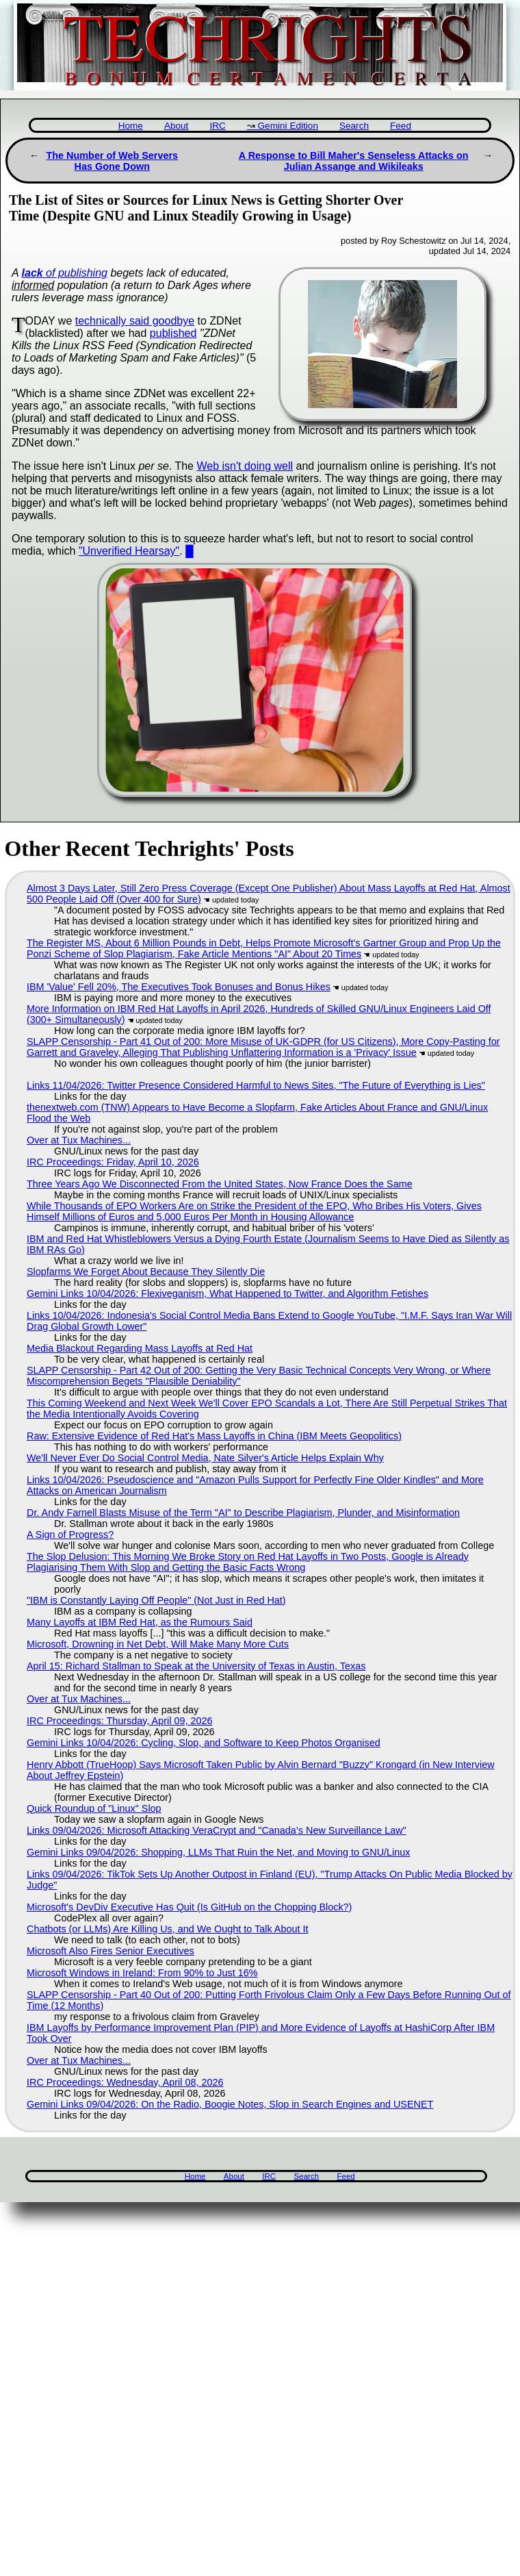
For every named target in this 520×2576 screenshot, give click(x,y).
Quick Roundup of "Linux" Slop (94, 1808)
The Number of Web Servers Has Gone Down (112, 161)
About (176, 126)
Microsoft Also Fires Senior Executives (110, 1950)
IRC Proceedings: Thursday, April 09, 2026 (119, 1720)
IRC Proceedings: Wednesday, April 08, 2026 (125, 2082)
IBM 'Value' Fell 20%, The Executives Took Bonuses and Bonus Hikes (178, 986)
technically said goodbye (134, 321)
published (173, 333)
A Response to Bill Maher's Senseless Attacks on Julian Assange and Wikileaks (354, 161)
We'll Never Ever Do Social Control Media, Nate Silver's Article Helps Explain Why (205, 1457)
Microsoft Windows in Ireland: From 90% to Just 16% (142, 1972)
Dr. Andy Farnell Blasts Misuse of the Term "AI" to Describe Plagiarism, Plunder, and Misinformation (243, 1512)
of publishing (64, 273)
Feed (400, 126)
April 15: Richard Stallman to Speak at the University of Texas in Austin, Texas (196, 1665)
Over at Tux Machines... (79, 1140)
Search (354, 126)
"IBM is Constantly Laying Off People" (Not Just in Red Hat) (156, 1600)
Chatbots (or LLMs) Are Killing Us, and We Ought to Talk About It (167, 1928)
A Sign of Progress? (70, 1534)
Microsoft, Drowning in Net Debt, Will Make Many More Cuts (158, 1644)
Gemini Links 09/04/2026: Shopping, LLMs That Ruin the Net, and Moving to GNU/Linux (219, 1852)
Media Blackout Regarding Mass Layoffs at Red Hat (139, 1348)
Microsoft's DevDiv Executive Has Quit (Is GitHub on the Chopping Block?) (189, 1907)
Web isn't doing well (244, 466)
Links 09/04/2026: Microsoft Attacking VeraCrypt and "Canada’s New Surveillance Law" (216, 1830)
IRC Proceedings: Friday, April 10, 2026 (113, 1162)
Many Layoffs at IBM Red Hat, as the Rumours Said (139, 1622)
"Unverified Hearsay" (129, 551)
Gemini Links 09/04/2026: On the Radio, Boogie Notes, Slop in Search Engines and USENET (230, 2104)
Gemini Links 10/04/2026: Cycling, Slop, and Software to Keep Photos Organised (203, 1742)
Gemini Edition (288, 126)
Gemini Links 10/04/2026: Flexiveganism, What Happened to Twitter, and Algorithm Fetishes (227, 1293)
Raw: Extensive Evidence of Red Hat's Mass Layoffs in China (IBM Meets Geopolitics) (214, 1435)
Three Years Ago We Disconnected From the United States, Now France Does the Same (220, 1183)
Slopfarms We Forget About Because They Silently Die (146, 1271)
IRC (217, 126)
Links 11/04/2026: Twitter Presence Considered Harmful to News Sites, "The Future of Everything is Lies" (256, 1085)
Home (130, 126)
